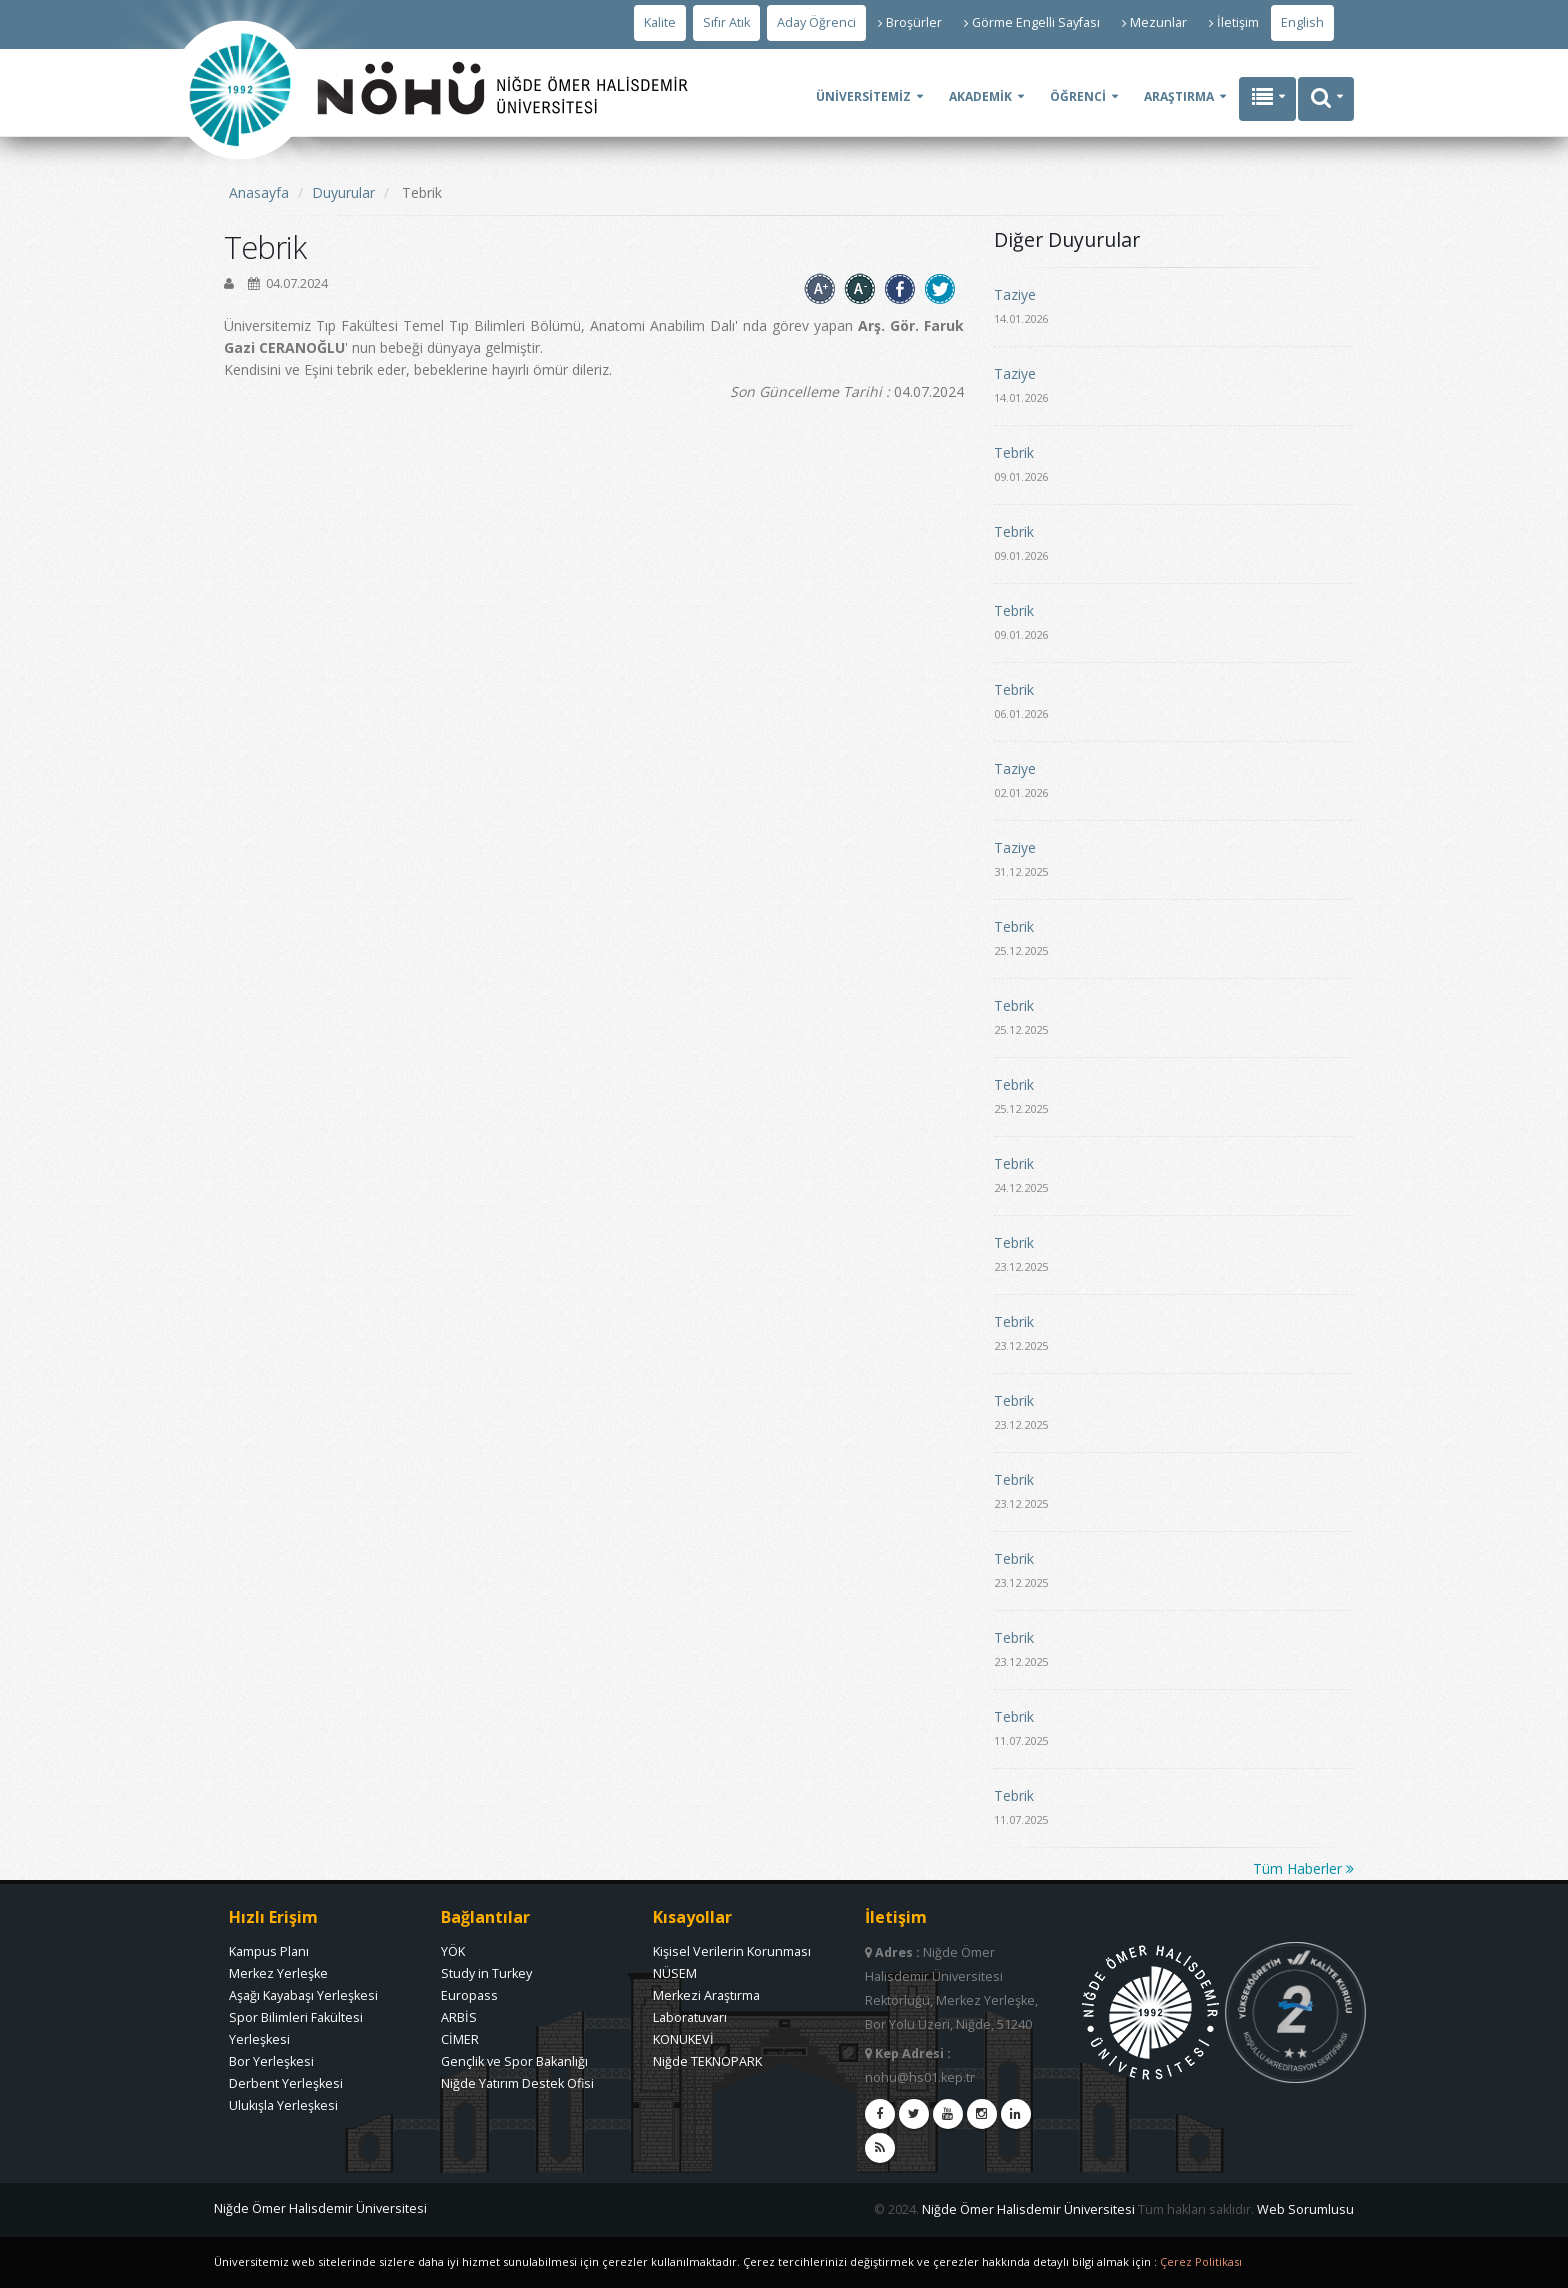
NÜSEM (675, 1973)
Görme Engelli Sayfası (1032, 22)
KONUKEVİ (683, 2039)
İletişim (1234, 22)
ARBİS (459, 2017)
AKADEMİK (980, 96)
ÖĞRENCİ (1078, 96)
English (1302, 22)
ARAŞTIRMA (1179, 96)
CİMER (460, 2039)
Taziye (1015, 294)
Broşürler (910, 22)
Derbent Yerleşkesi (286, 2083)
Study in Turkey (486, 1973)
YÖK (453, 1951)
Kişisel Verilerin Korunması (732, 1951)
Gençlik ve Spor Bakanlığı (514, 2061)
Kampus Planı (269, 1951)
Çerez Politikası (1201, 2261)
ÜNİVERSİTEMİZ (863, 96)
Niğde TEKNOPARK (707, 2061)
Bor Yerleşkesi (271, 2061)
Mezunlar (1154, 22)
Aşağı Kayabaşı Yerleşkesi (303, 1995)
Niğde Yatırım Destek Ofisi (517, 2083)
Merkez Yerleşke (278, 1973)
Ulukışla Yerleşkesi (283, 2105)
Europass (469, 1995)
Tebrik (1014, 452)
